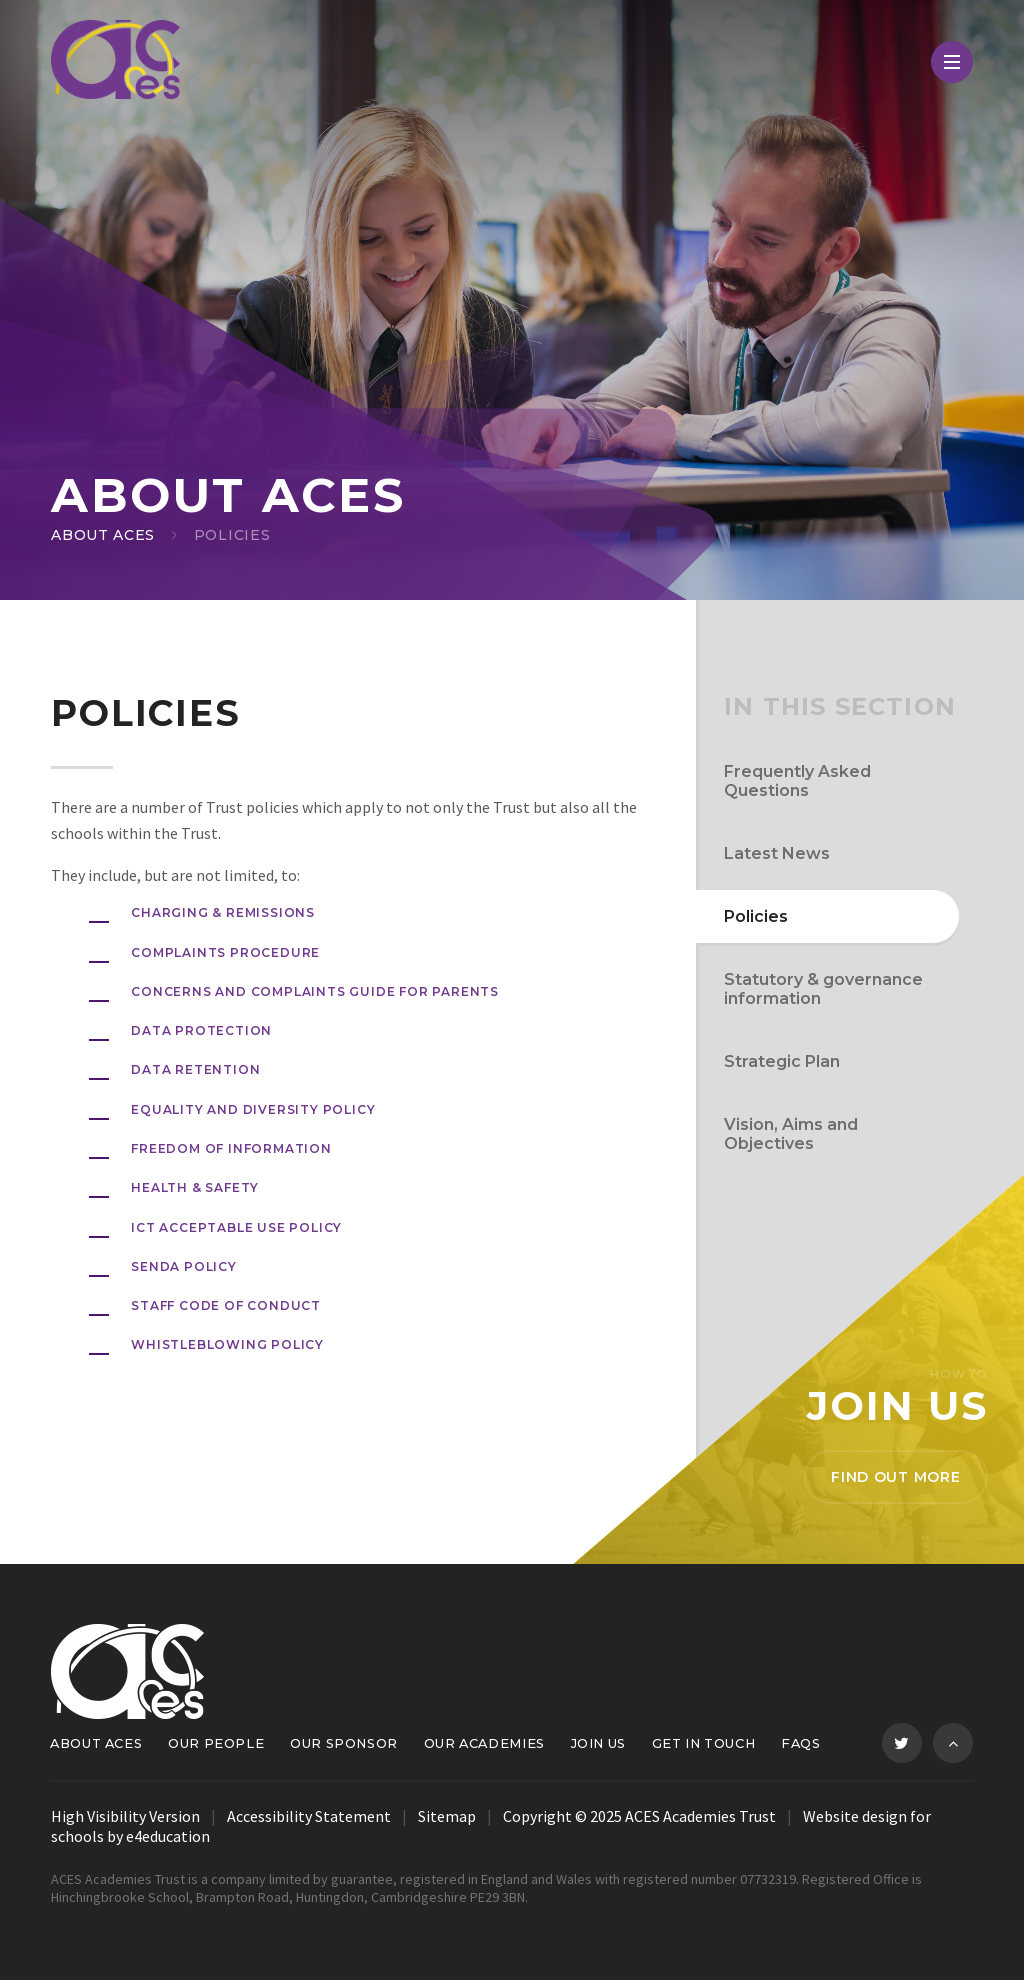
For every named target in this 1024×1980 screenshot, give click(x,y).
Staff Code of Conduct (226, 1305)
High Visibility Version (125, 1816)
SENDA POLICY (184, 1266)
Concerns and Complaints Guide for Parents (315, 991)
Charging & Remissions (223, 912)
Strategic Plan (782, 1061)
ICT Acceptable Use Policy (236, 1227)
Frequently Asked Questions (797, 781)
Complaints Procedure (225, 952)
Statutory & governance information (823, 989)
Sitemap (447, 1816)
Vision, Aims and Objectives (791, 1134)
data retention (195, 1069)
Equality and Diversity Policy (253, 1109)
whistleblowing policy (227, 1344)
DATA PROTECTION (201, 1030)
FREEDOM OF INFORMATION (231, 1148)
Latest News (777, 853)
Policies (232, 535)
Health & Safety (195, 1187)
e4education (168, 1836)
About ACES (103, 535)
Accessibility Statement (309, 1816)
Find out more (895, 1477)
